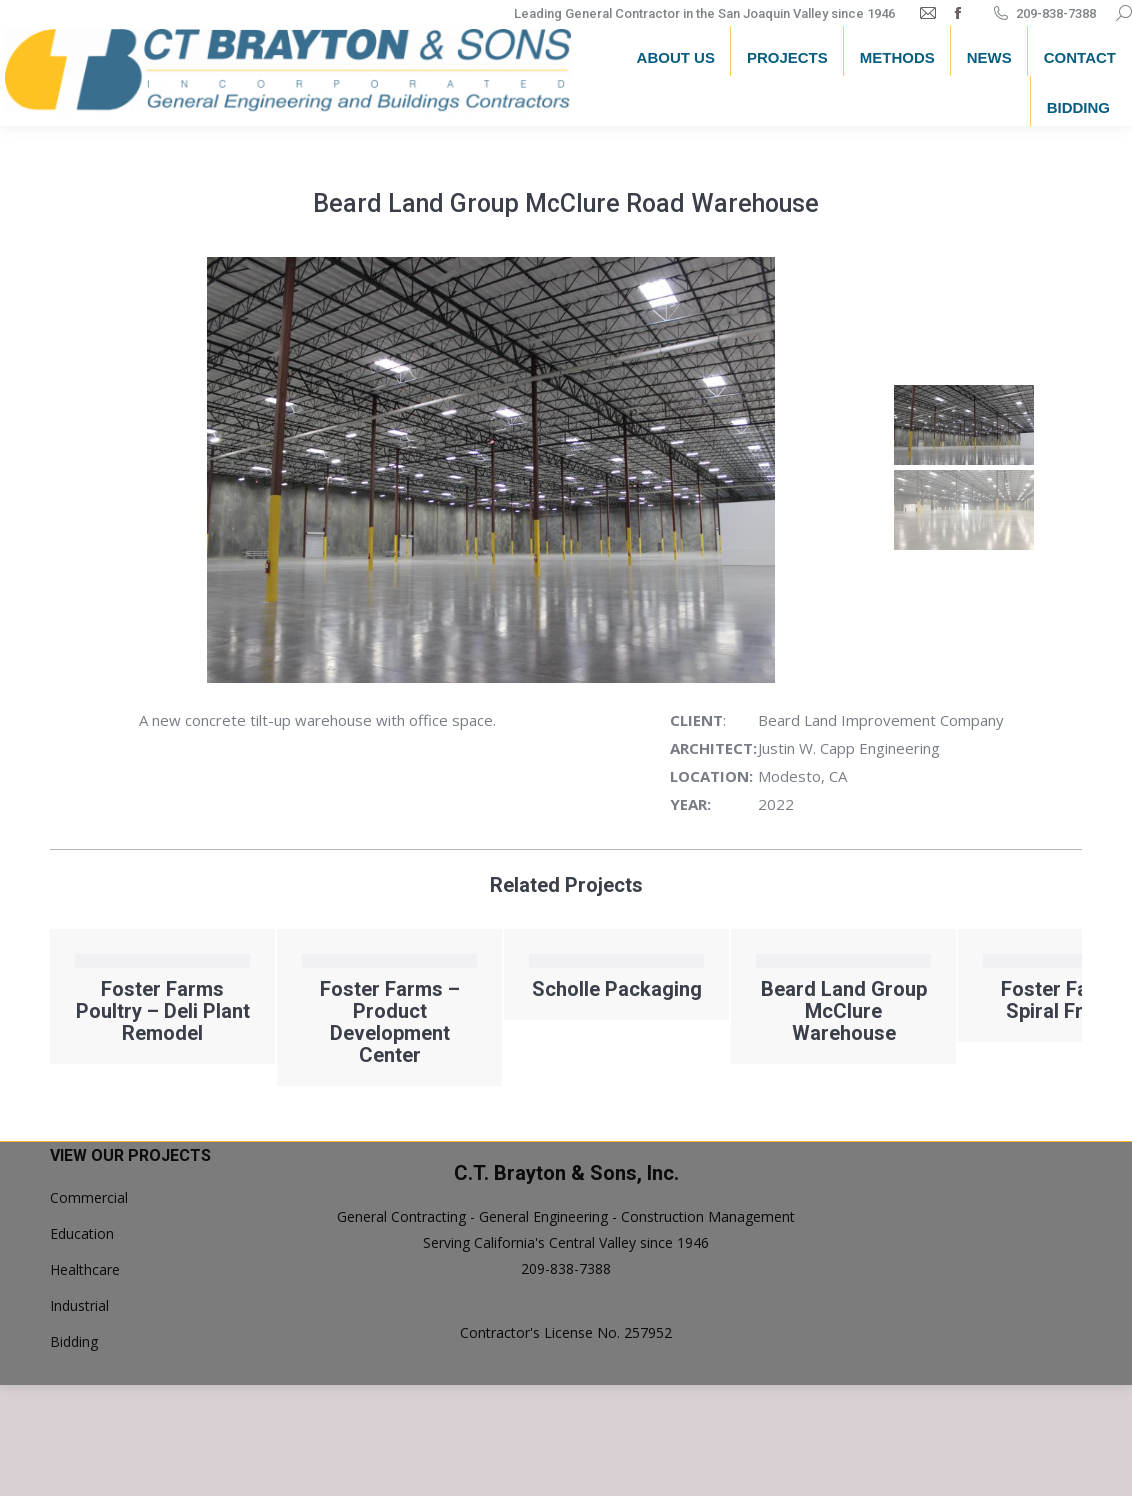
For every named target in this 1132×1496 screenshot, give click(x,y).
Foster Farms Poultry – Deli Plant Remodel (163, 1011)
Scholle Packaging (617, 989)
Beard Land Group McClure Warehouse (844, 1011)
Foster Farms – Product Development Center (390, 1022)
